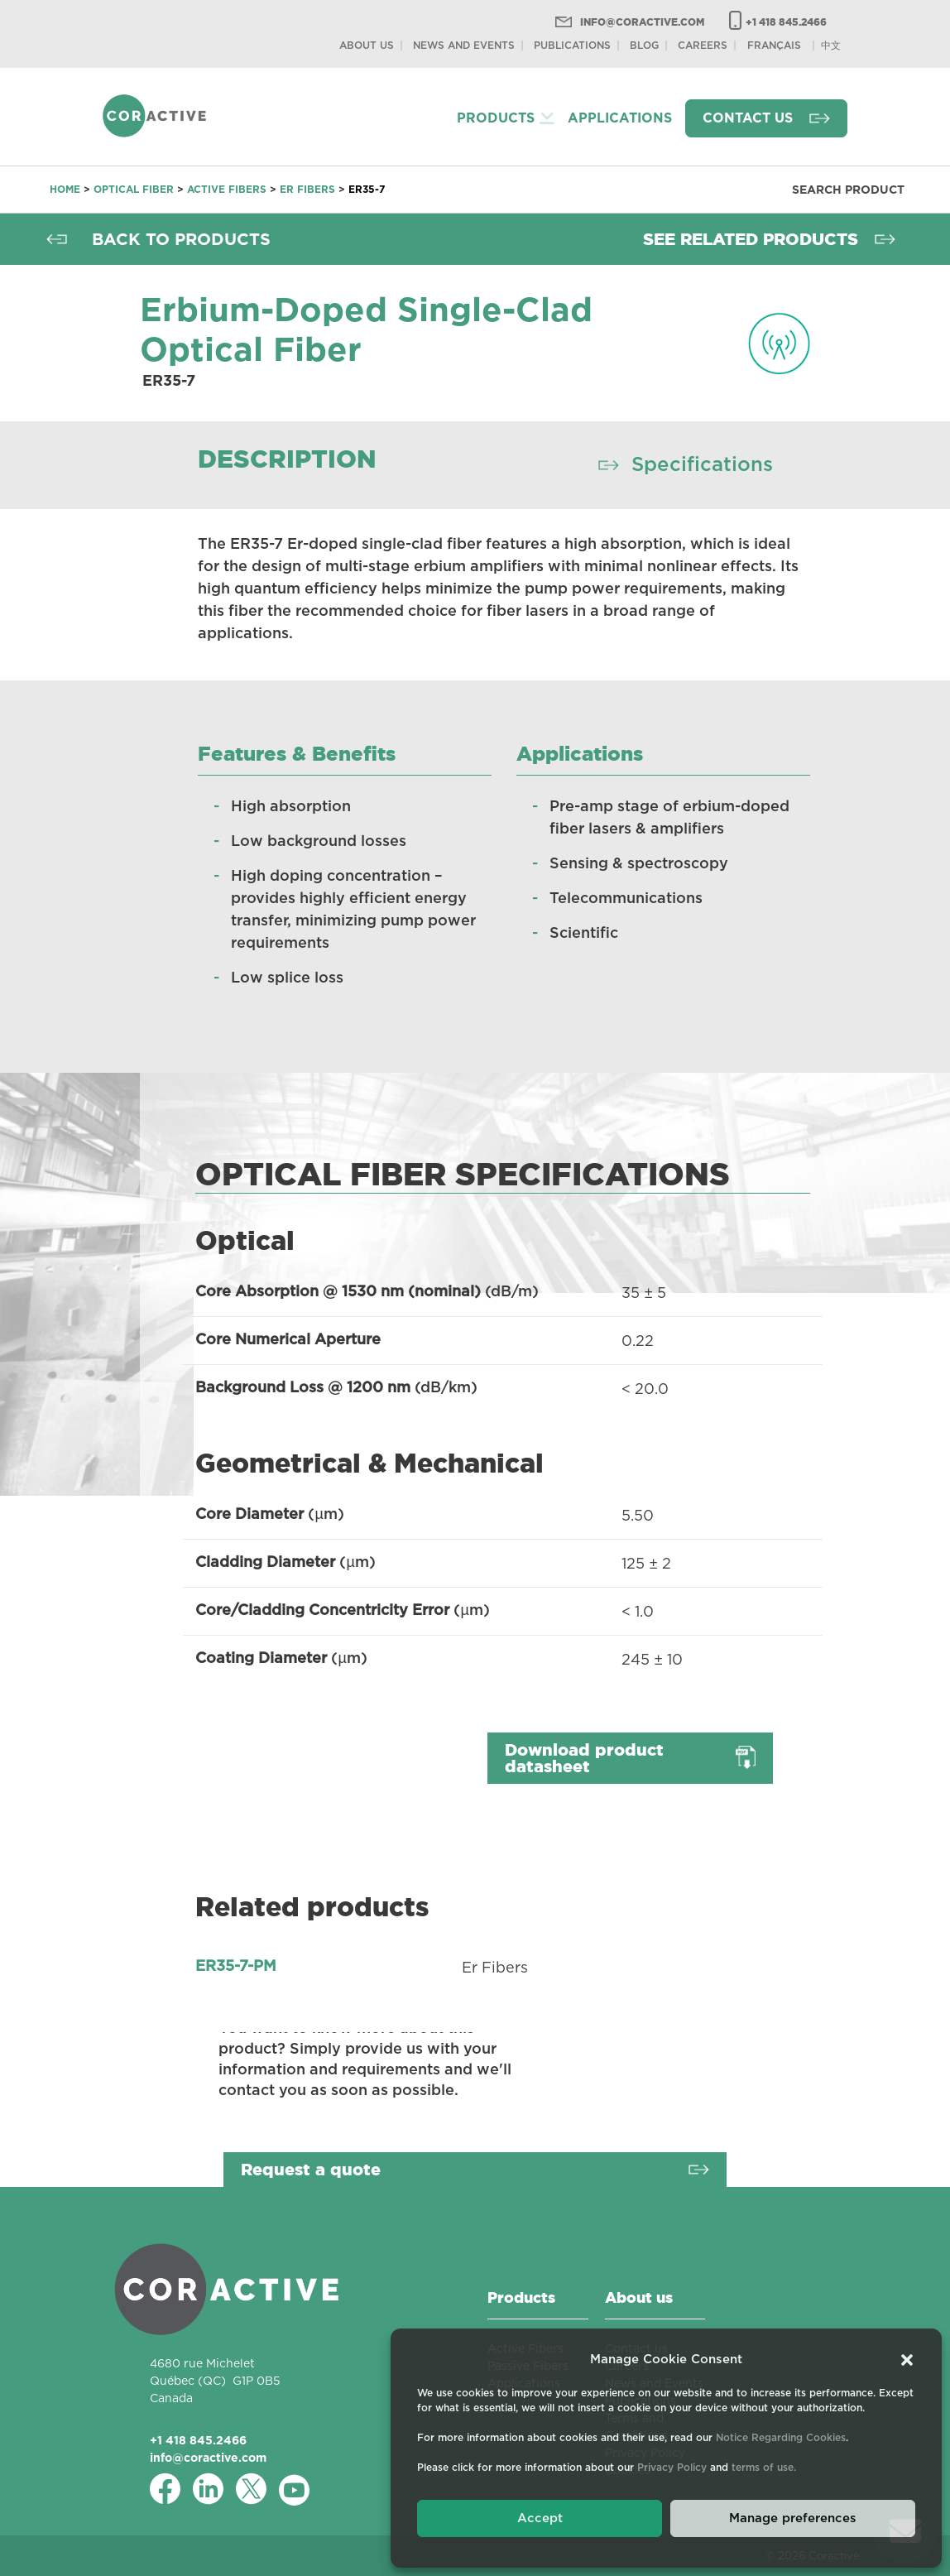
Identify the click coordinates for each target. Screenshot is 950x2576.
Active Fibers (226, 189)
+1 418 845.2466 (786, 22)
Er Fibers (307, 189)
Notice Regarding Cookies (781, 2438)
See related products (750, 239)
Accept (540, 2518)
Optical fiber (134, 189)
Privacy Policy (672, 2468)
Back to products (181, 239)
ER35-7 (366, 189)
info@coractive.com (642, 22)
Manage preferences (792, 2518)
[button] (907, 2360)
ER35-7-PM (235, 1966)
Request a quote (311, 2169)
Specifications (702, 465)
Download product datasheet (584, 1758)
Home (65, 189)
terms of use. (764, 2468)
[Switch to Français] (774, 44)
